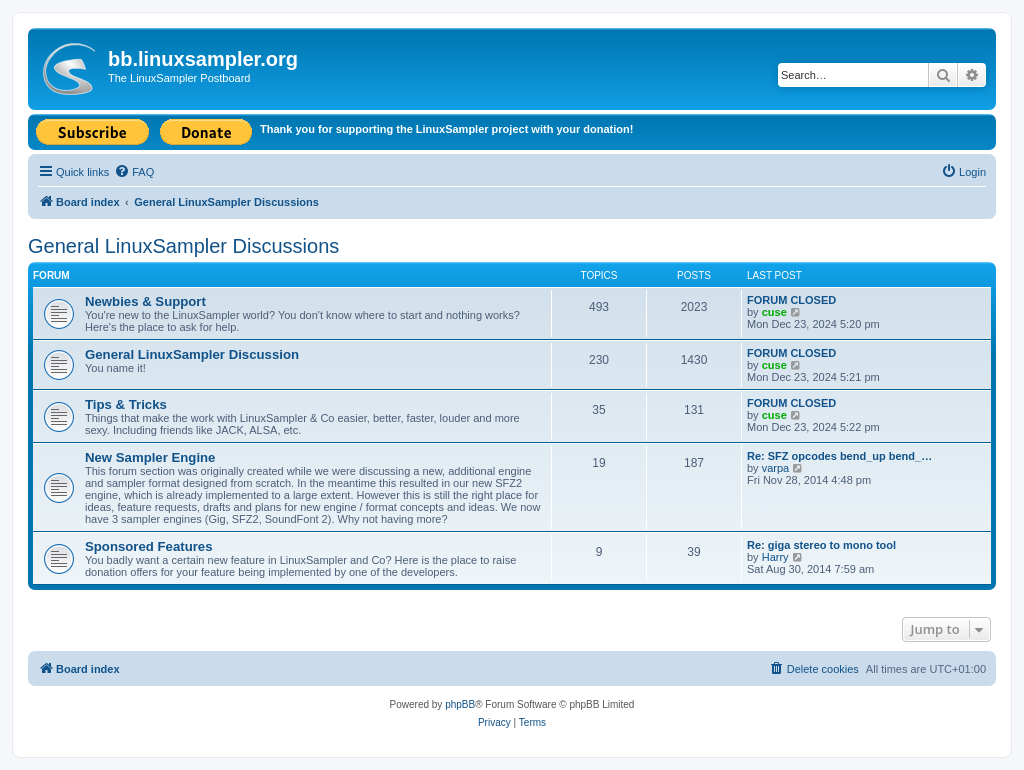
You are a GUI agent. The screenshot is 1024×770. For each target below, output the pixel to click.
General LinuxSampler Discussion (192, 354)
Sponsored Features (149, 546)
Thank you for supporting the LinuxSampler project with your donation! (446, 129)
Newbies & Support (145, 301)
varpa (776, 468)
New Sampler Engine (150, 457)
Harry (775, 557)
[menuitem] (134, 172)
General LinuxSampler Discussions (183, 246)
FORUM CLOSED (791, 300)
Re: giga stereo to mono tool (821, 545)
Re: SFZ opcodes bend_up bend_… (839, 456)
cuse (774, 312)
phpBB (460, 704)
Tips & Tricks (126, 404)
